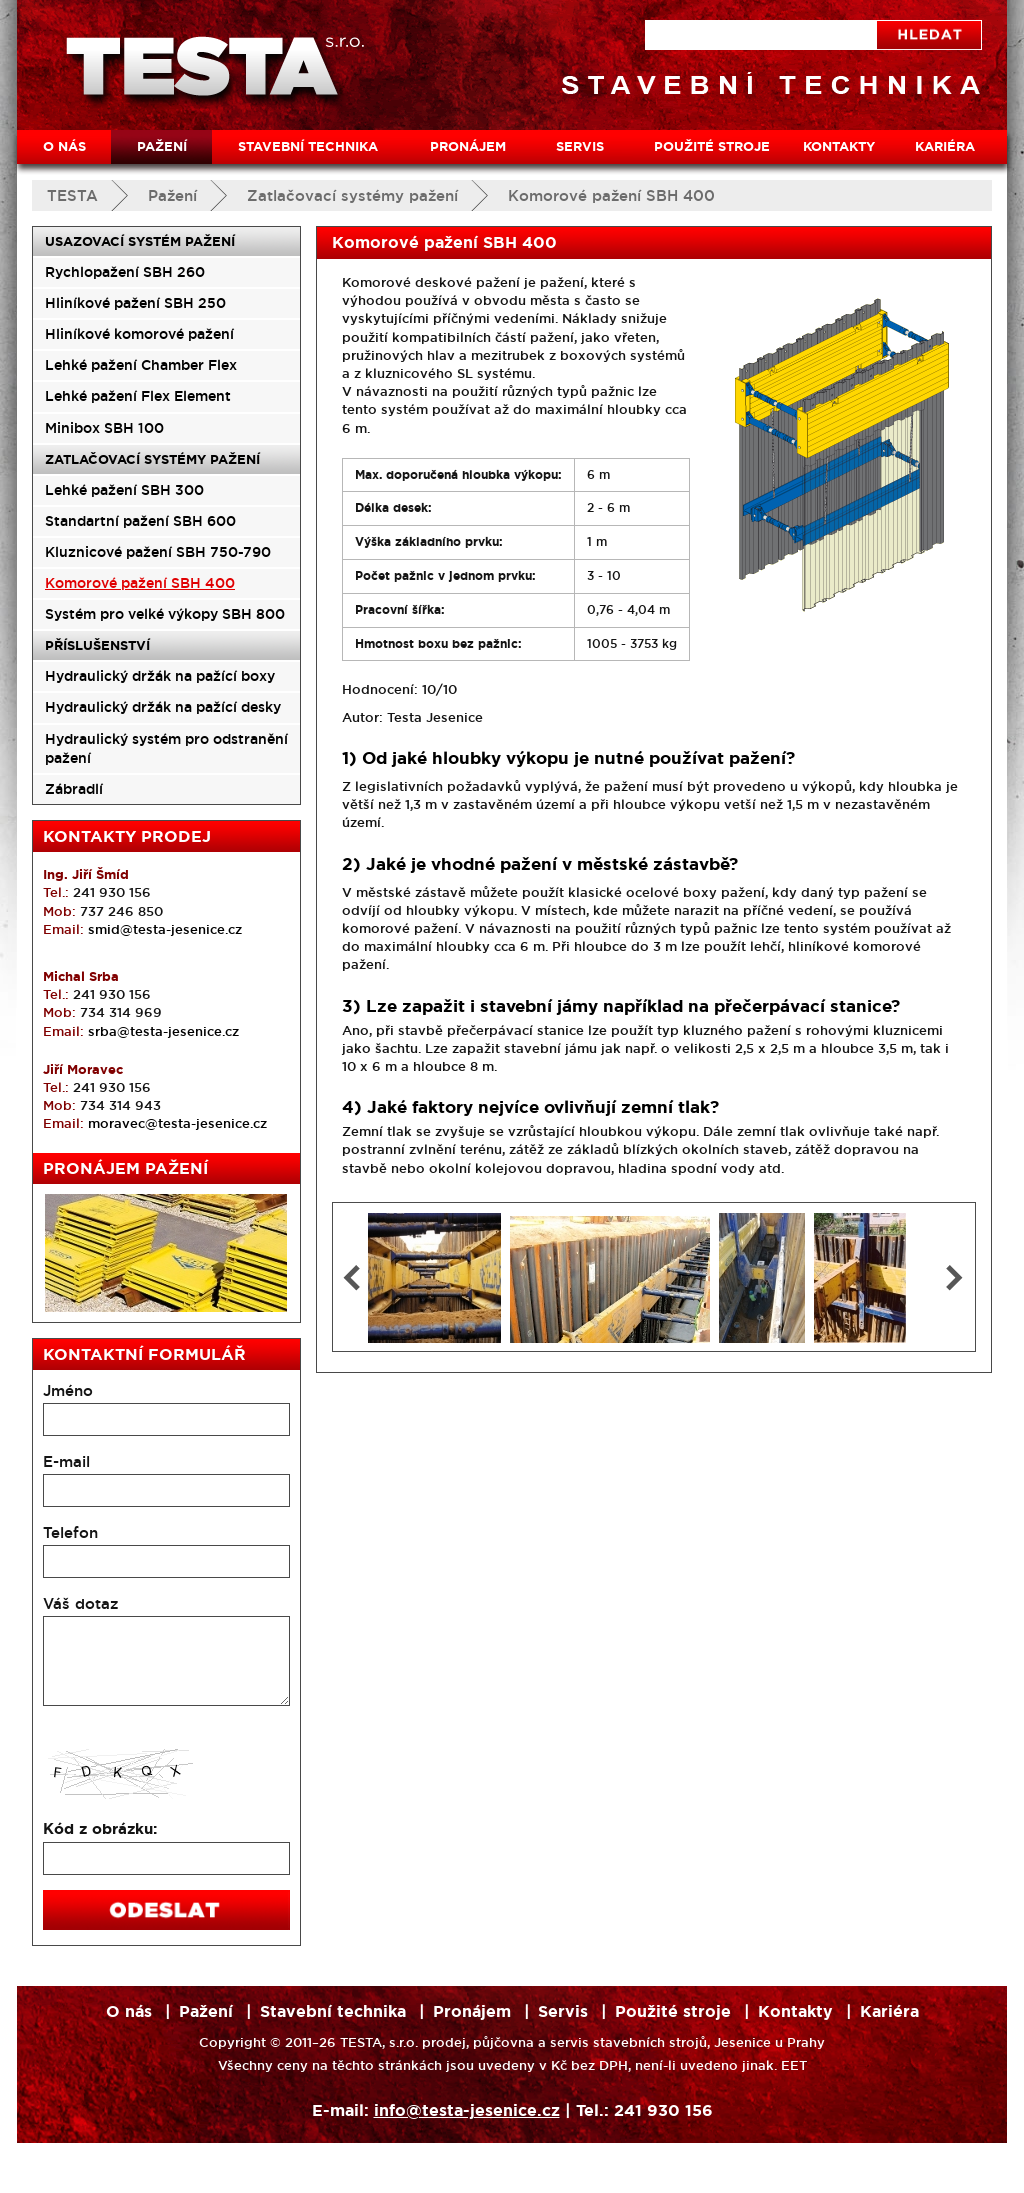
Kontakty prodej (127, 836)
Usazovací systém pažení (140, 241)
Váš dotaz (80, 1603)
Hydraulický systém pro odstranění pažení (166, 748)
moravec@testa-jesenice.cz (177, 1123)
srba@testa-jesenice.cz (163, 1031)
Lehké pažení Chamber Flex (141, 365)
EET (794, 2065)
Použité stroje (712, 146)
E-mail (66, 1461)
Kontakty (839, 146)
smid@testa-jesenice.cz (165, 929)
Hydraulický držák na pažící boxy (160, 676)
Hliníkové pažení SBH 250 (135, 303)
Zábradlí (74, 789)
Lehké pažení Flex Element (138, 396)
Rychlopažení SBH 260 (125, 272)
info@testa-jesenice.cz (467, 2110)
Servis (580, 146)
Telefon (70, 1532)
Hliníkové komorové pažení (139, 334)
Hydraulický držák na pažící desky (163, 707)
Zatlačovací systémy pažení (352, 195)
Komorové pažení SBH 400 (611, 195)
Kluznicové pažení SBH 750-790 (158, 552)
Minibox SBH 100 (104, 428)
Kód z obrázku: (100, 1829)
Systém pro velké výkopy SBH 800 (165, 614)
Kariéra (945, 146)
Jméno (68, 1390)
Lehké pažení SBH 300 (124, 490)
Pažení (172, 195)
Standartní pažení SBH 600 (140, 521)
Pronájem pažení (125, 1168)
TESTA (72, 195)
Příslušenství (97, 645)
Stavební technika (308, 146)
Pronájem (468, 146)
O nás (64, 146)
